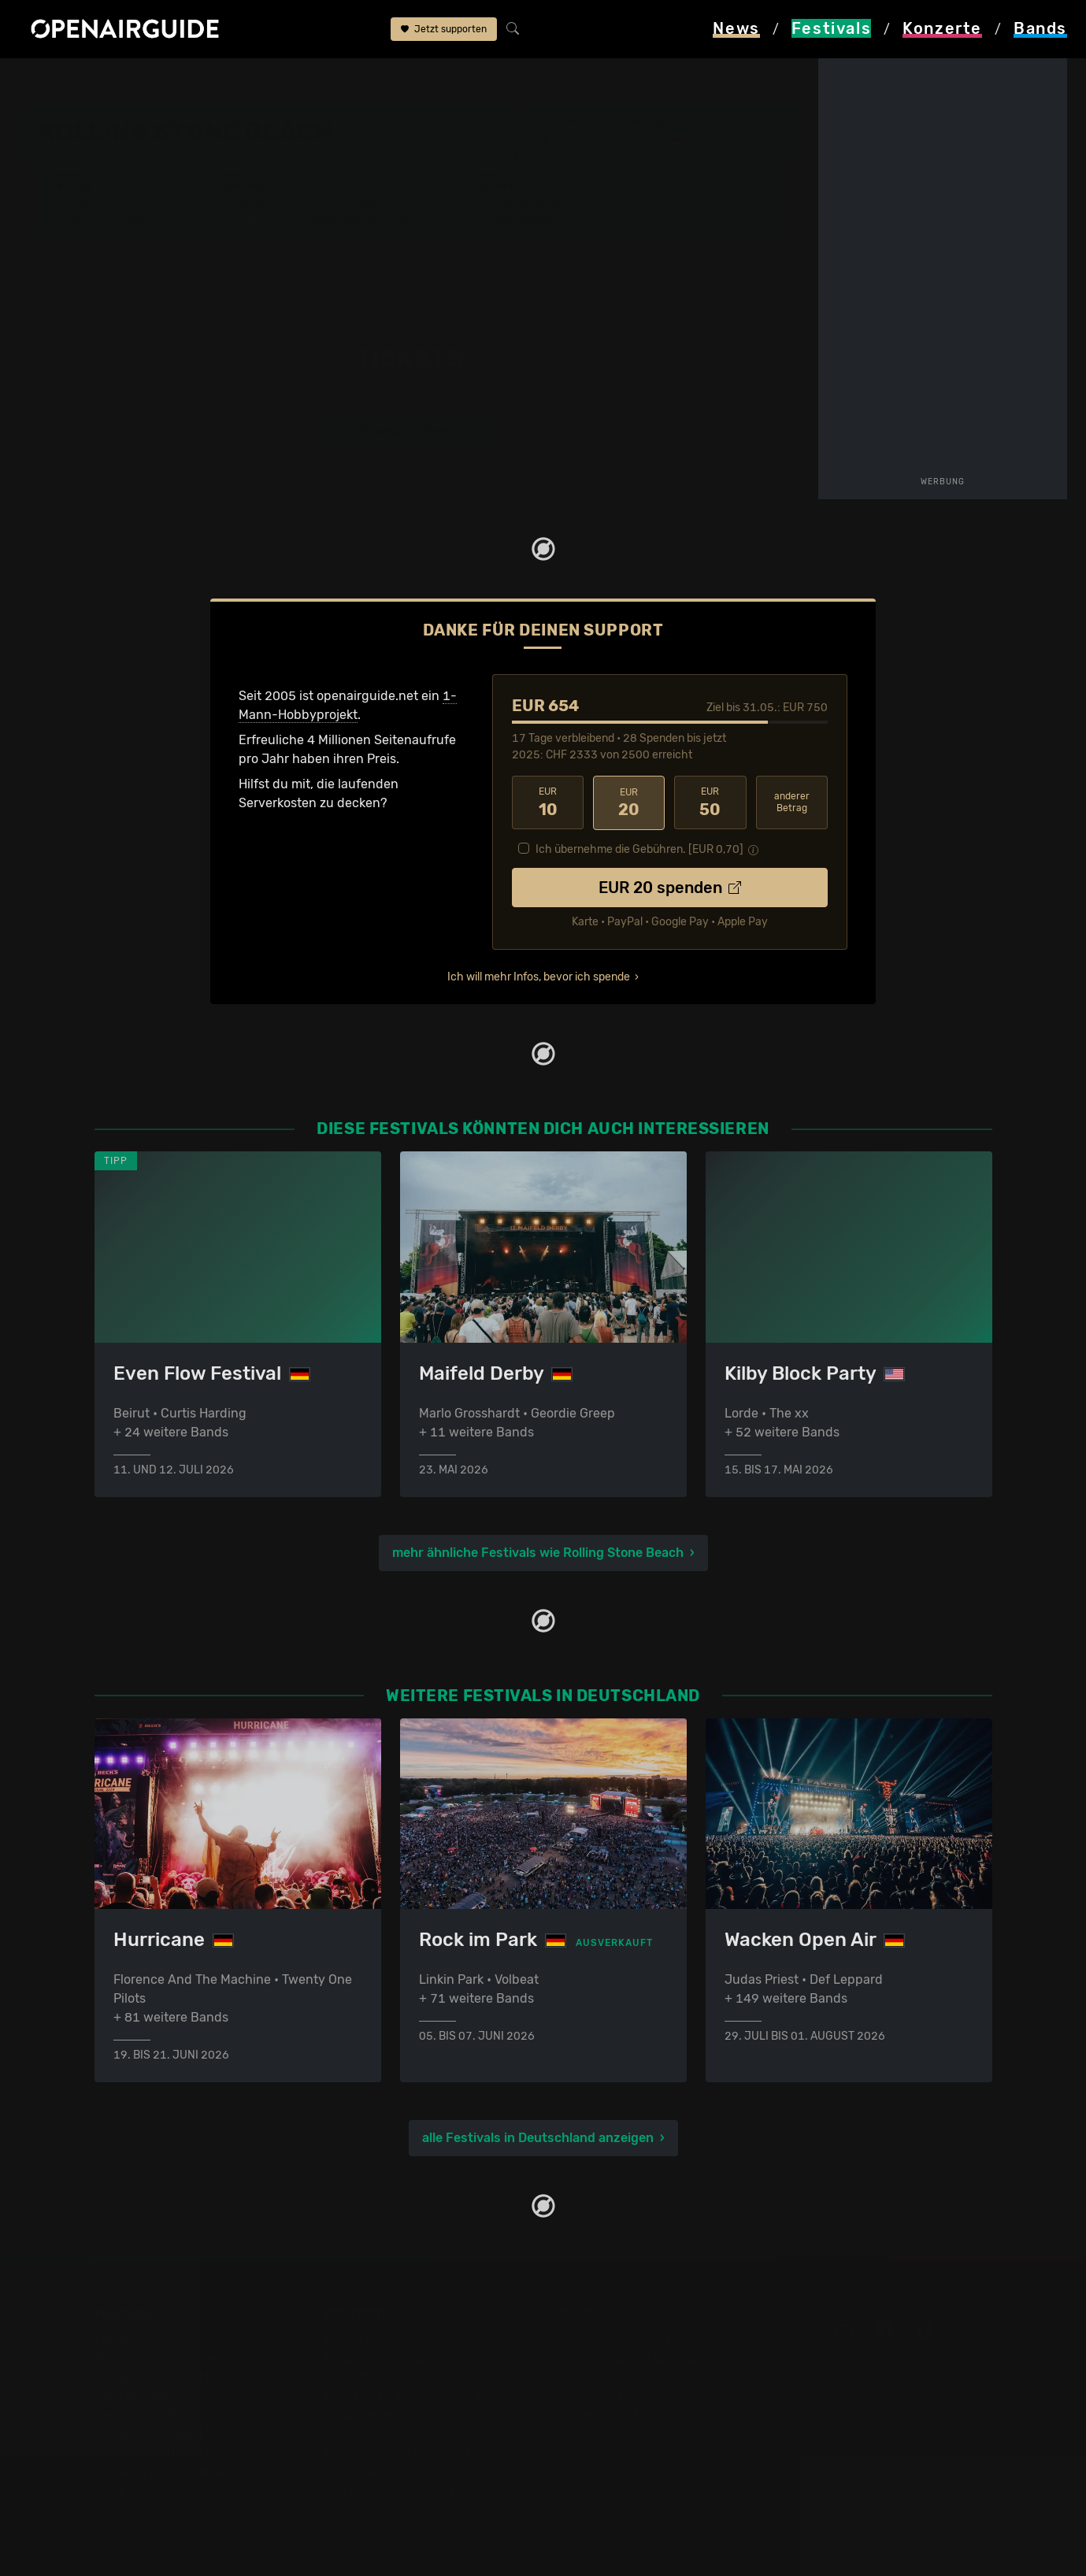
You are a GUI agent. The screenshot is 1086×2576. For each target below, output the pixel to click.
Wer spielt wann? (115, 220)
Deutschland (199, 80)
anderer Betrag (792, 802)
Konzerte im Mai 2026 (388, 2414)
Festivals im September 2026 (181, 2471)
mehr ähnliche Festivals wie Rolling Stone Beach (538, 1551)
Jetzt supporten (444, 29)
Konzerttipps (361, 2339)
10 (548, 802)
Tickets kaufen (409, 431)
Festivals (119, 80)
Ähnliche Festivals (366, 220)
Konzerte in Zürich (378, 2358)
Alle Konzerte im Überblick (401, 2490)
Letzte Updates (355, 206)
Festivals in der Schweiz (165, 2358)
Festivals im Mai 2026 (158, 2414)
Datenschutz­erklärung (619, 2396)
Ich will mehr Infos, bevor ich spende (538, 976)
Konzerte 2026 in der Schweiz (412, 2471)
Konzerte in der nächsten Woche (419, 2396)
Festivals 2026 (138, 2396)
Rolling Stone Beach (309, 80)
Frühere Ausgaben (536, 206)
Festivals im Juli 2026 (159, 2452)
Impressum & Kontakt (616, 2414)
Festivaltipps (132, 2339)
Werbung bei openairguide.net (642, 2377)
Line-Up (89, 206)
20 (629, 802)
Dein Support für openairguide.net (654, 2358)
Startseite (47, 80)
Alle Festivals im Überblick (171, 2490)
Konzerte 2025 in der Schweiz (412, 2452)
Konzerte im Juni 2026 (391, 2433)
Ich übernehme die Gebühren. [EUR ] (639, 848)
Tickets (249, 220)
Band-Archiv (520, 220)
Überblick (256, 206)
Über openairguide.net (619, 2339)
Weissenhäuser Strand (616, 141)
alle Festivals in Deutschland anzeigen (538, 2137)
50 (710, 802)
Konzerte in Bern (373, 2377)
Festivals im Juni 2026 (161, 2433)
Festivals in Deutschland (167, 2377)
